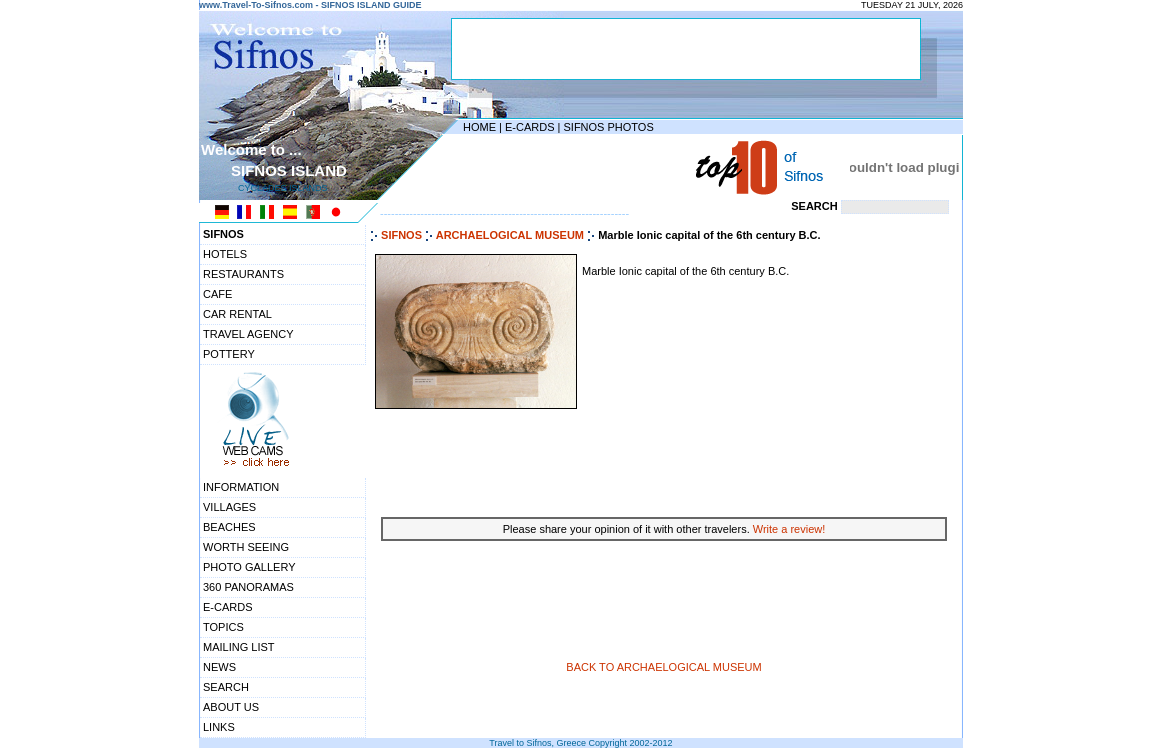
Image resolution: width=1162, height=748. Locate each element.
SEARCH (226, 687)
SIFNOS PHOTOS (608, 127)
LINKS (219, 727)
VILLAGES (229, 507)
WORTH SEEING (246, 547)
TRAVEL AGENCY (248, 334)
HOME (479, 127)
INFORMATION (241, 487)
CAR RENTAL (237, 314)
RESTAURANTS (243, 274)
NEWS (219, 667)
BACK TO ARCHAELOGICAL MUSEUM (663, 667)
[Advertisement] (576, 167)
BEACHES (229, 527)
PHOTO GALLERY (249, 567)
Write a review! (789, 529)
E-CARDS (530, 127)
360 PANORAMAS (248, 587)
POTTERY (229, 354)
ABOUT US (231, 707)
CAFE (217, 294)
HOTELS (225, 254)
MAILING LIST (239, 647)
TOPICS (223, 627)
